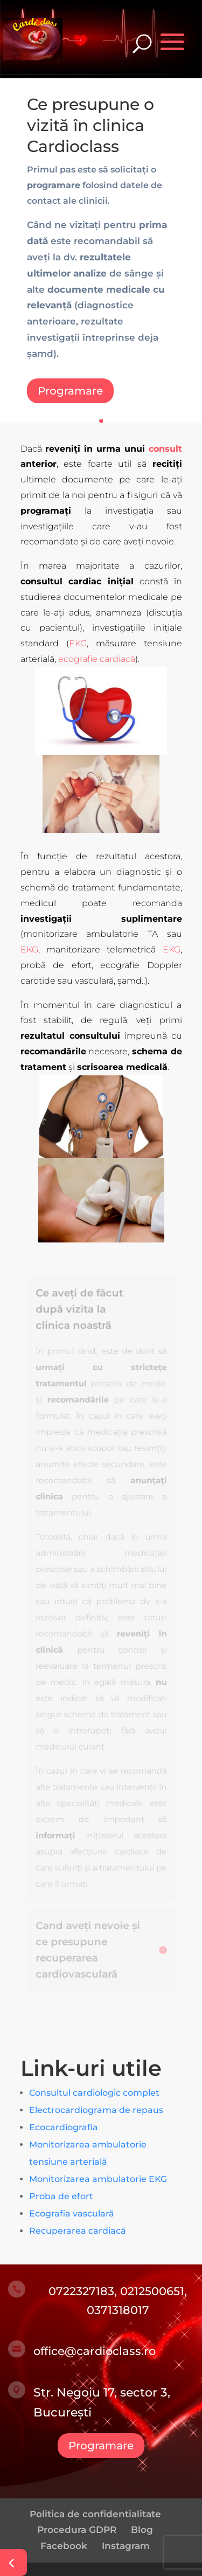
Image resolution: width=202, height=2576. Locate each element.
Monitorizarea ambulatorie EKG (98, 2179)
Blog (142, 2529)
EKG (78, 643)
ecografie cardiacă (96, 659)
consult (165, 449)
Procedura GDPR (76, 2529)
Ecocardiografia (63, 2127)
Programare (70, 390)
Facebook (63, 2545)
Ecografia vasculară (71, 2213)
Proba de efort (61, 2196)
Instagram (126, 2545)
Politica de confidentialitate (95, 2514)
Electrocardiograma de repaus (96, 2110)
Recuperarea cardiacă (77, 2231)
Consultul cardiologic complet (94, 2093)
